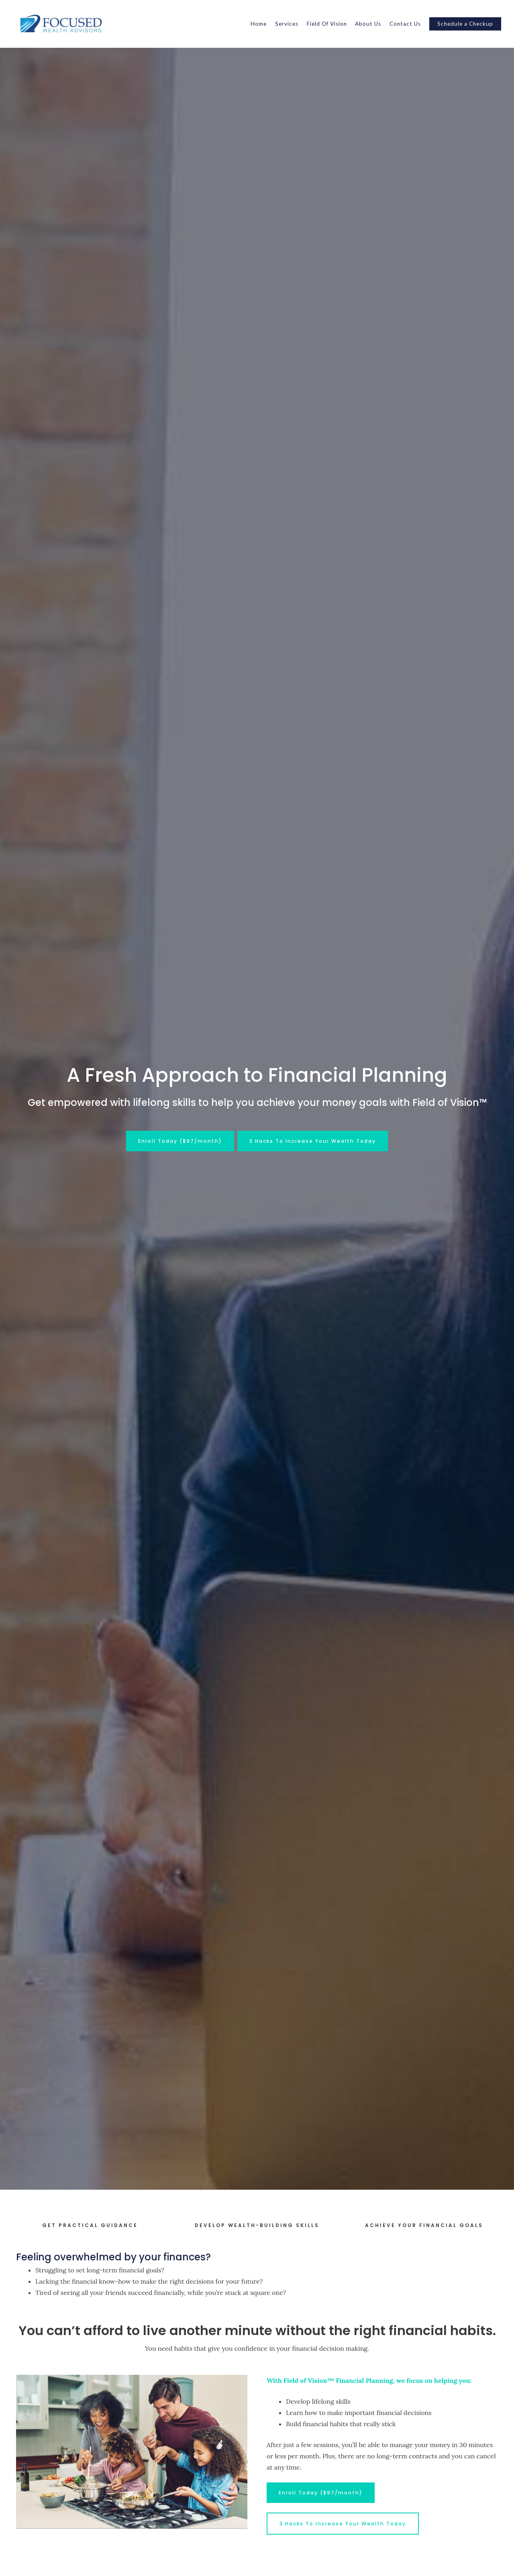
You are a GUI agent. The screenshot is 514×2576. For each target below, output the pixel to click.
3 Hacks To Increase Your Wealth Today (312, 1141)
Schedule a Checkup (465, 23)
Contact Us (405, 23)
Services (286, 23)
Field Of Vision (327, 23)
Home (259, 23)
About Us (368, 23)
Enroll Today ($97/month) (180, 1141)
